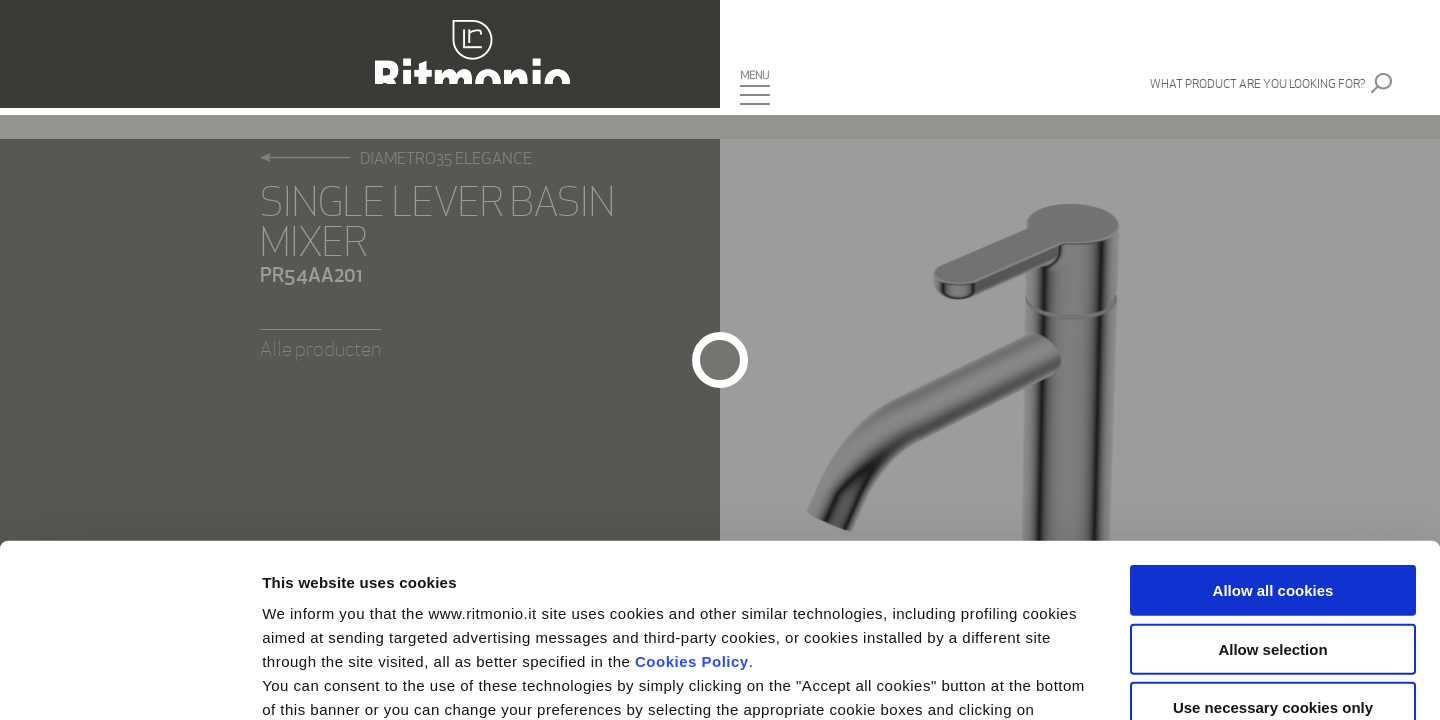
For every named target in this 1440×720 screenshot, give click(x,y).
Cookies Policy (692, 482)
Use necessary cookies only (1273, 528)
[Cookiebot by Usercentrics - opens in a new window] (129, 681)
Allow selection (1272, 469)
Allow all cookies (1273, 411)
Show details (1049, 680)
